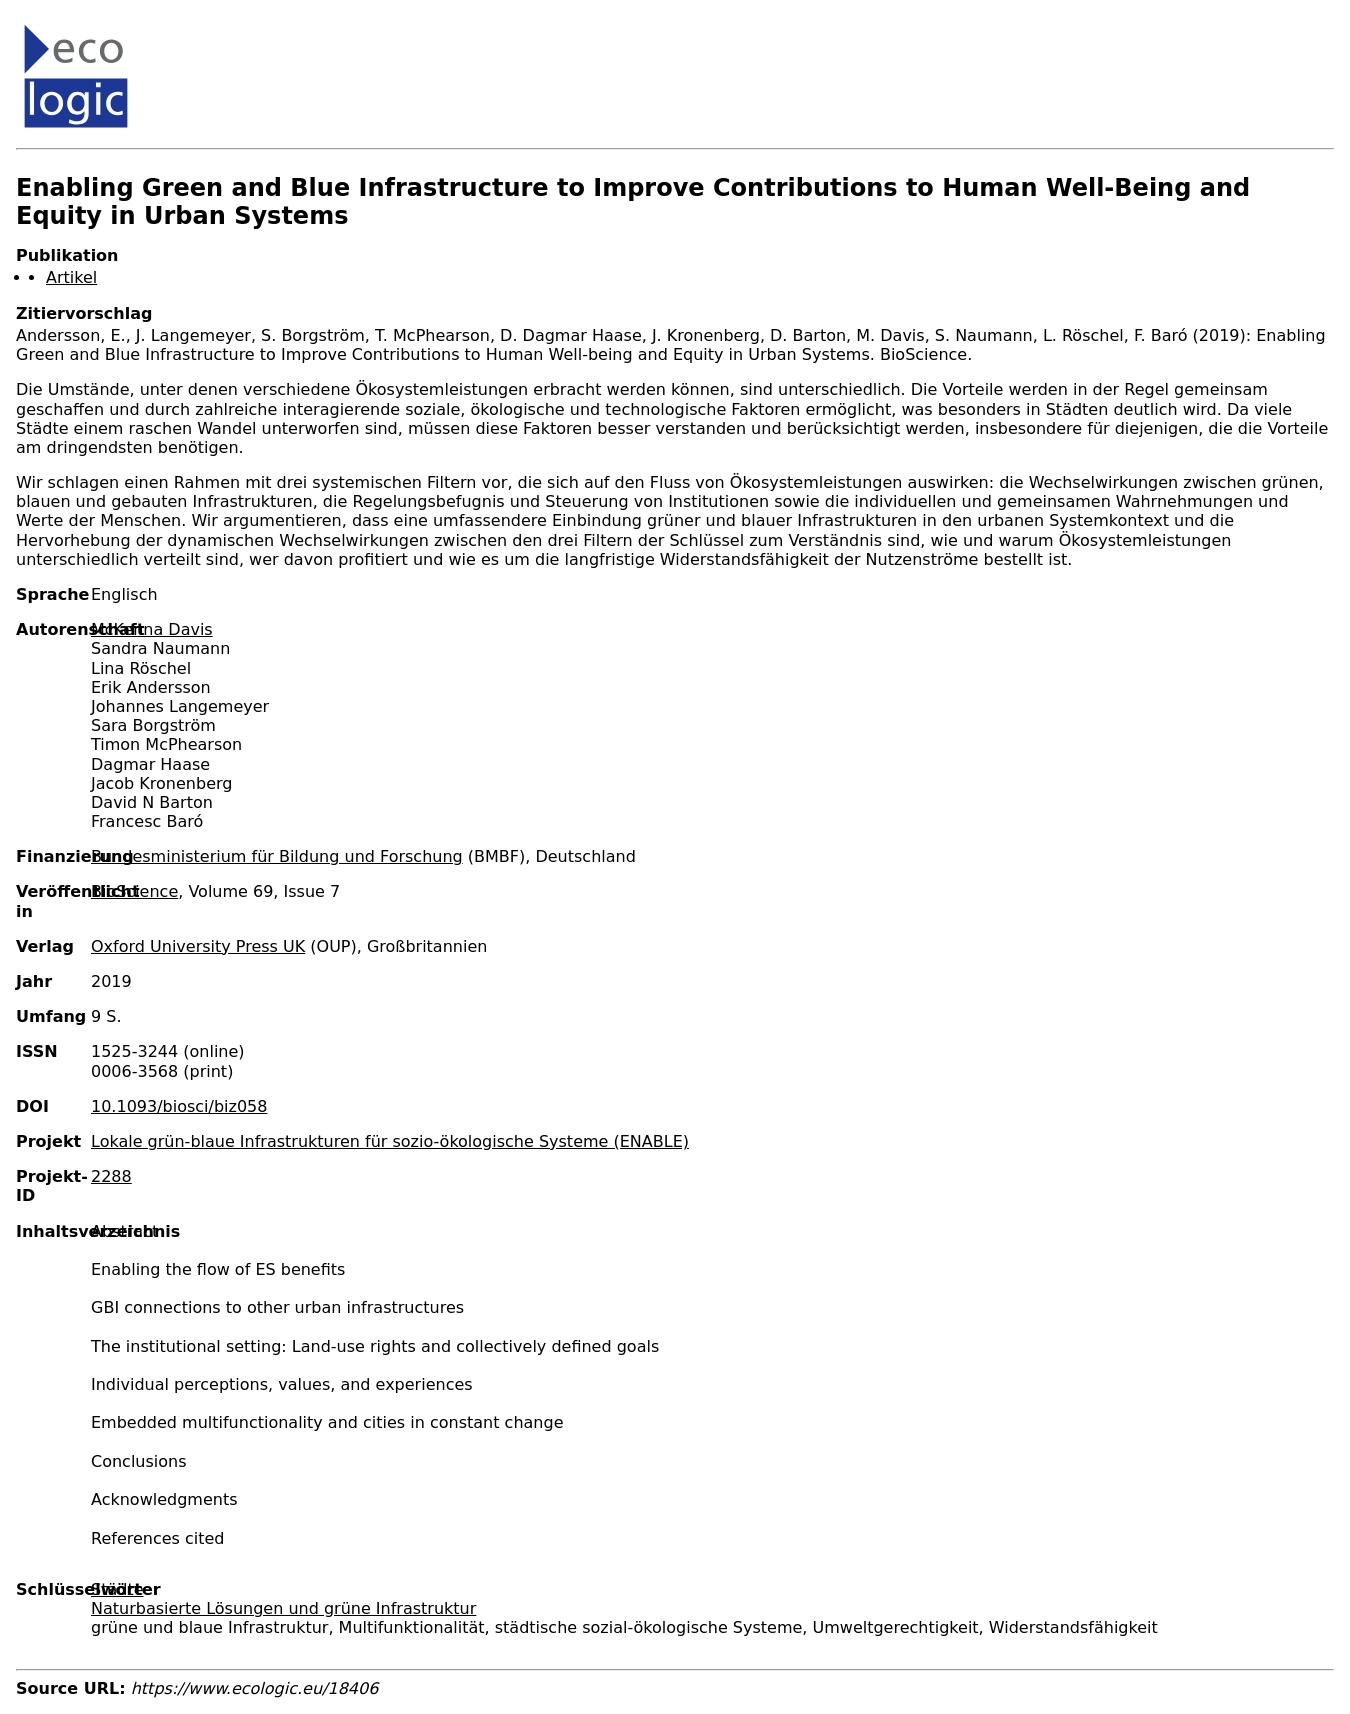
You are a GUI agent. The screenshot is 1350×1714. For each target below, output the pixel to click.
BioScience (134, 891)
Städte (117, 1589)
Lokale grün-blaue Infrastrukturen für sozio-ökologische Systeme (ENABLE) (390, 1141)
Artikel (71, 277)
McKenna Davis (152, 629)
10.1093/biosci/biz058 (179, 1106)
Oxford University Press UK (198, 946)
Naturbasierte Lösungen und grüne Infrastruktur (283, 1608)
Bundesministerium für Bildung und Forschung (277, 856)
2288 (111, 1176)
